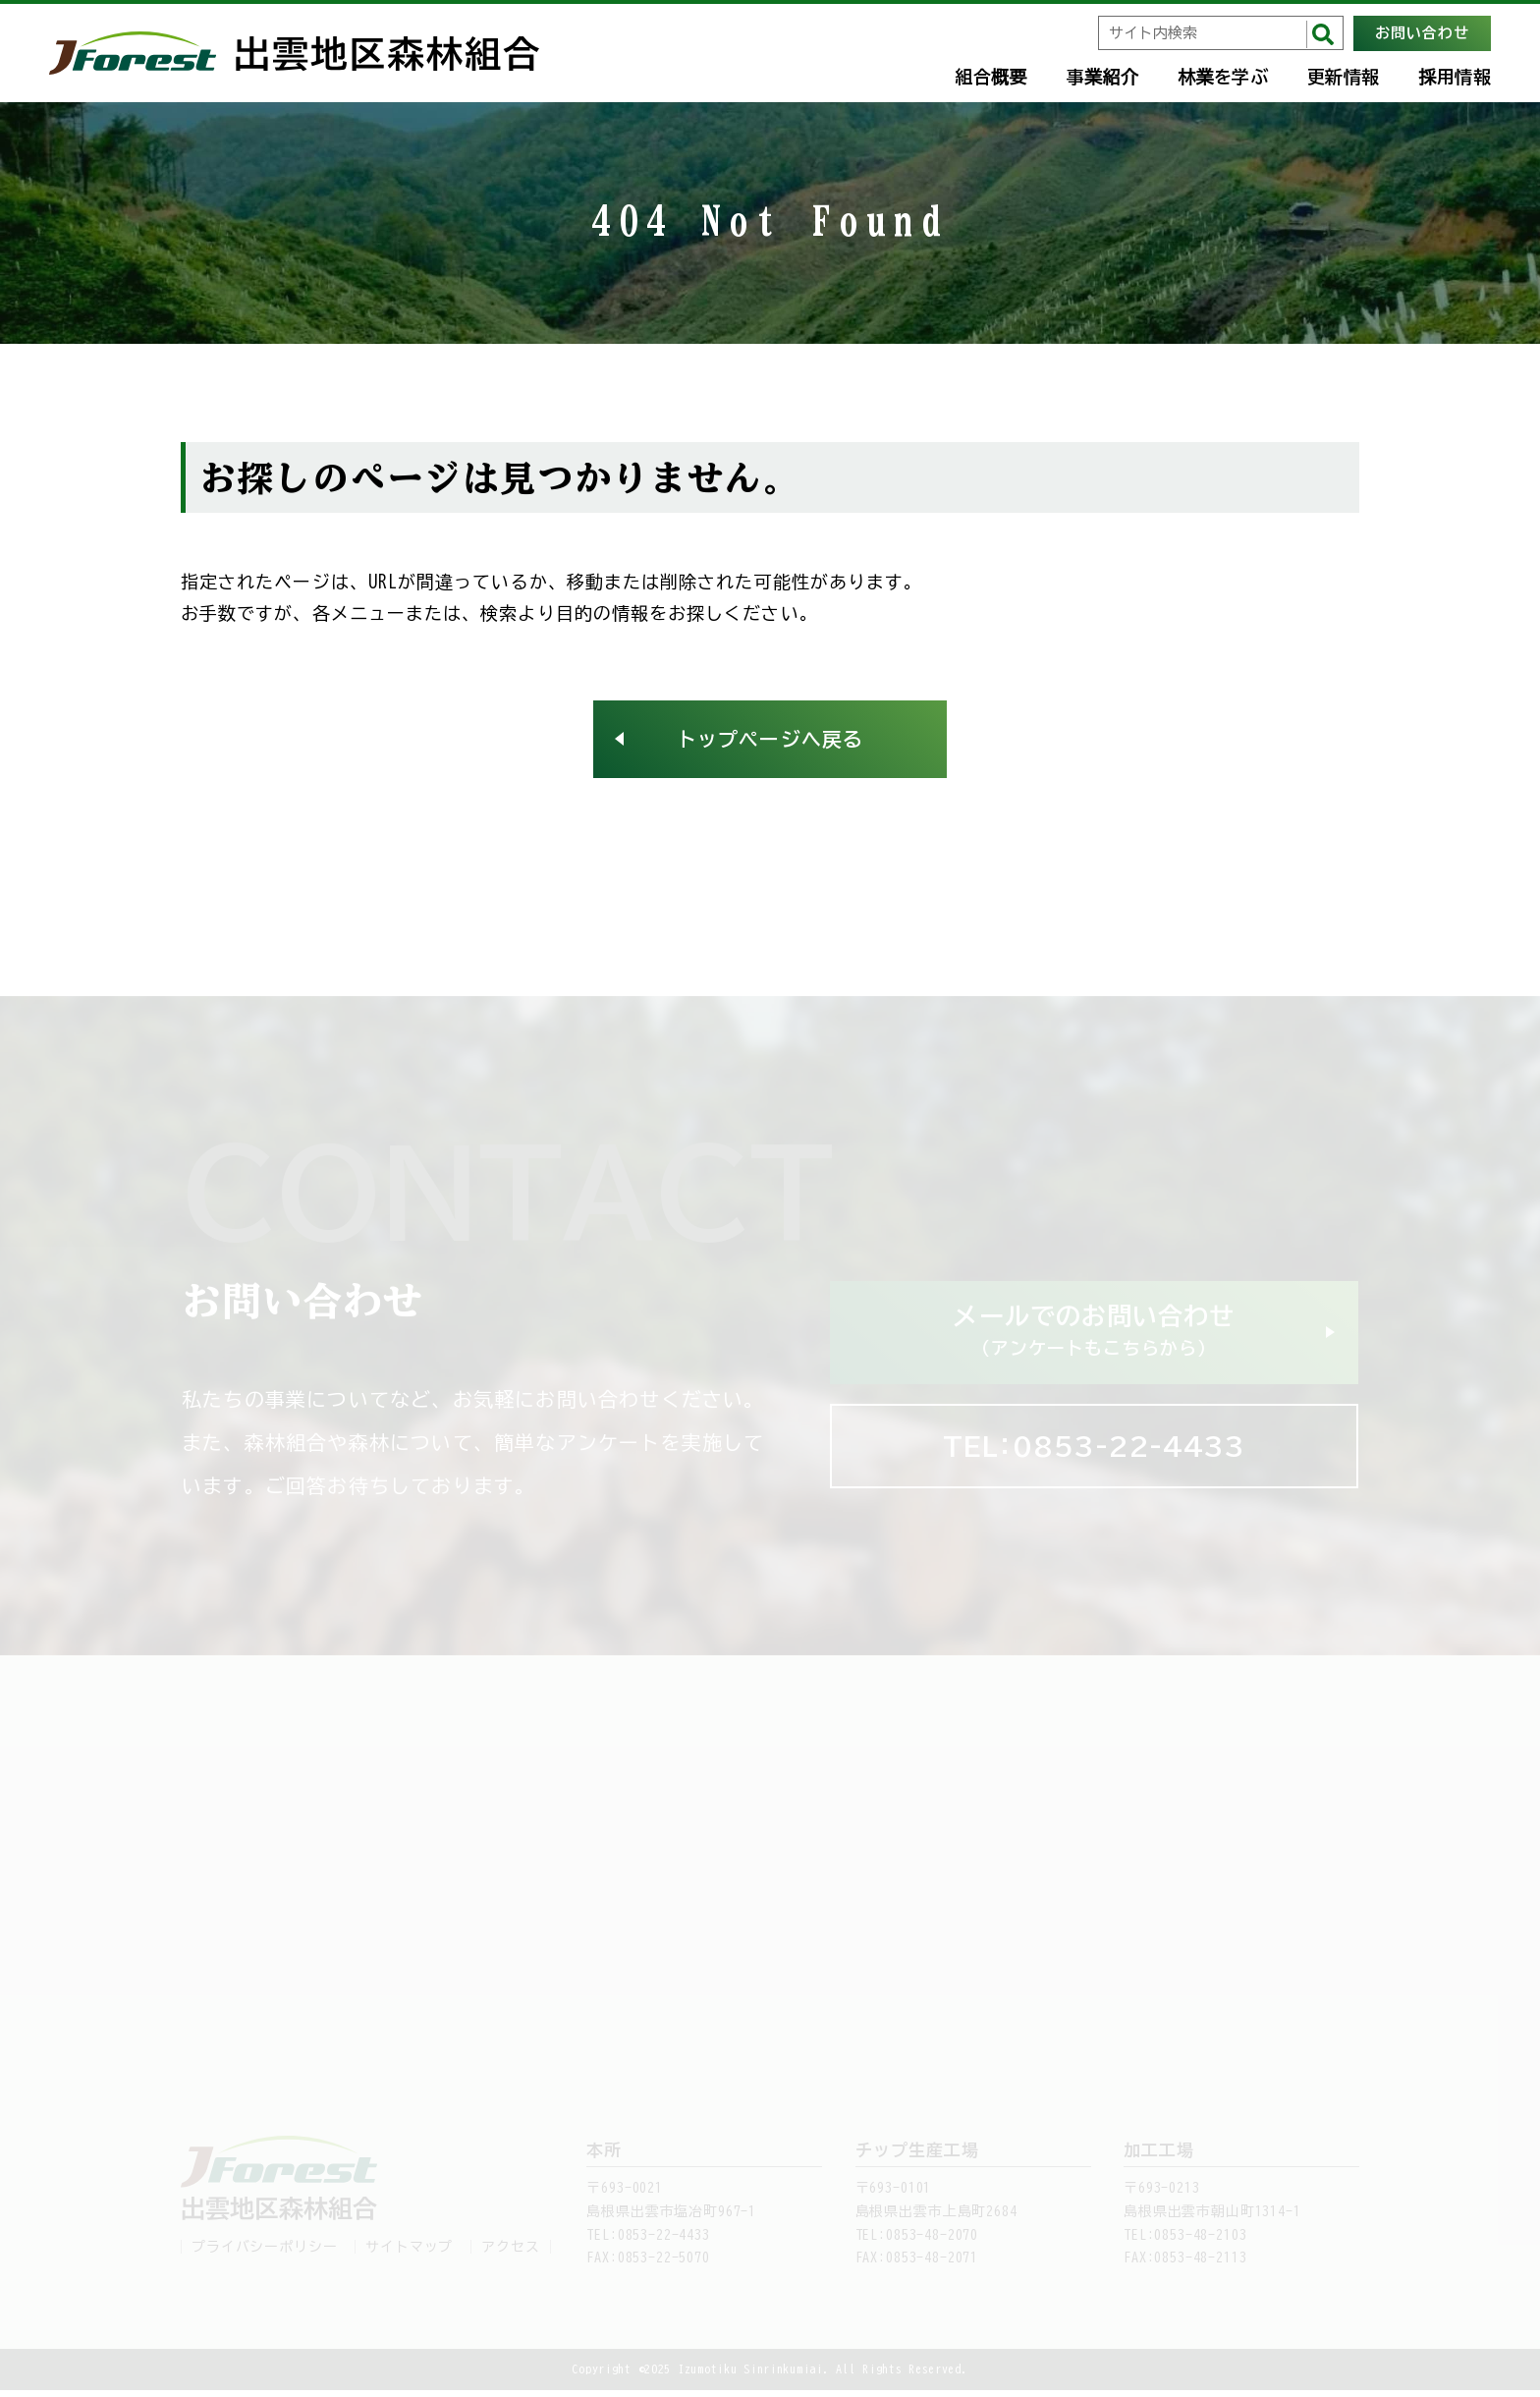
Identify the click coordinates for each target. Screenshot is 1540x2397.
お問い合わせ (1422, 33)
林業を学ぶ (1223, 76)
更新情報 (1343, 76)
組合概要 (990, 76)
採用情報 (1455, 76)
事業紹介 (1102, 76)
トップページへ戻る (770, 742)
